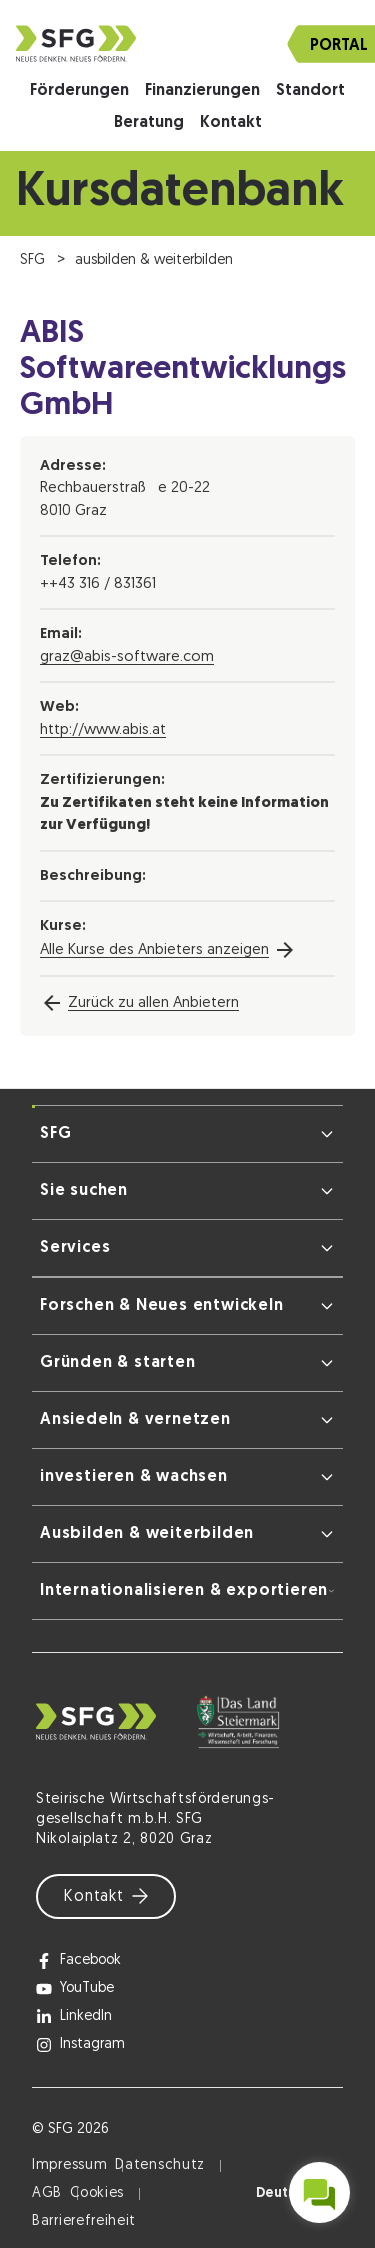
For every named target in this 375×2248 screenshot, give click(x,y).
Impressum (278, 2212)
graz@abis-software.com (127, 657)
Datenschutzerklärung (196, 2212)
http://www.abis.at (103, 730)
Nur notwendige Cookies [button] (188, 2115)
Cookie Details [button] (188, 2171)
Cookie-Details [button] (106, 2212)
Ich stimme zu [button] (187, 2057)
